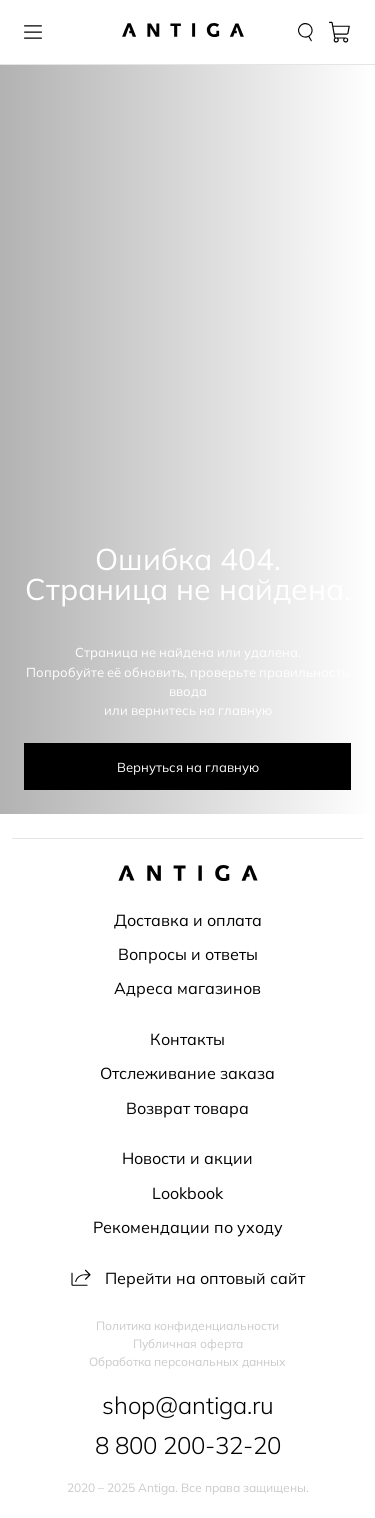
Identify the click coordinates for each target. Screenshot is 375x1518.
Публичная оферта (188, 1344)
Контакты (187, 1039)
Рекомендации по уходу (188, 1227)
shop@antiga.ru (188, 1405)
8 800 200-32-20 (188, 1445)
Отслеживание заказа (187, 1073)
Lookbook (187, 1193)
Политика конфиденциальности (187, 1326)
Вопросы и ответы (188, 954)
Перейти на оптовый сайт (188, 1278)
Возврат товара (187, 1108)
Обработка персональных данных (187, 1362)
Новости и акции (187, 1158)
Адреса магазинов (187, 988)
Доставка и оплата (188, 920)
